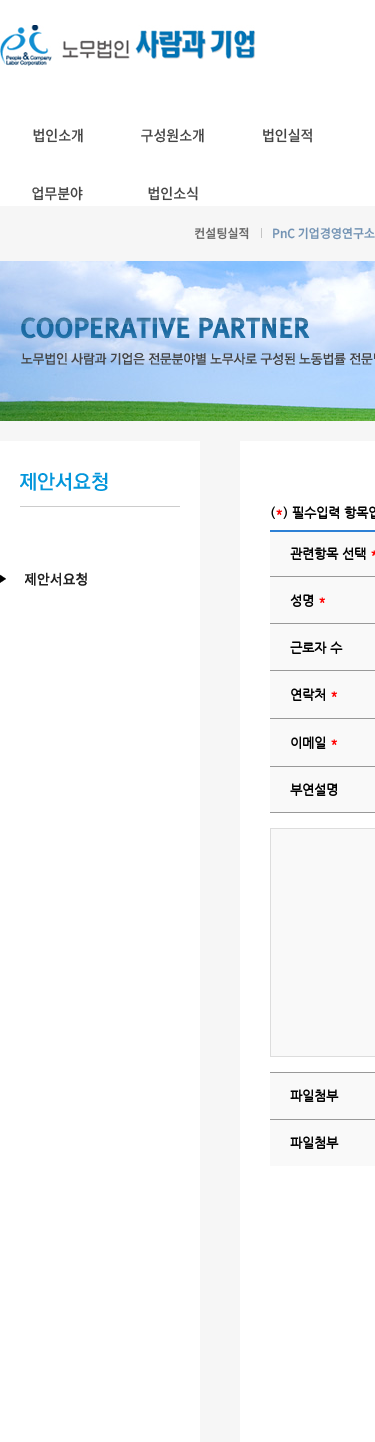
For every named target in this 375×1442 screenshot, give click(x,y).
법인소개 (57, 135)
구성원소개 (172, 135)
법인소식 (172, 193)
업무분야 (57, 193)
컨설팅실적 (221, 233)
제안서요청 (110, 579)
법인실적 (287, 135)
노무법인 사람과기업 (128, 45)
